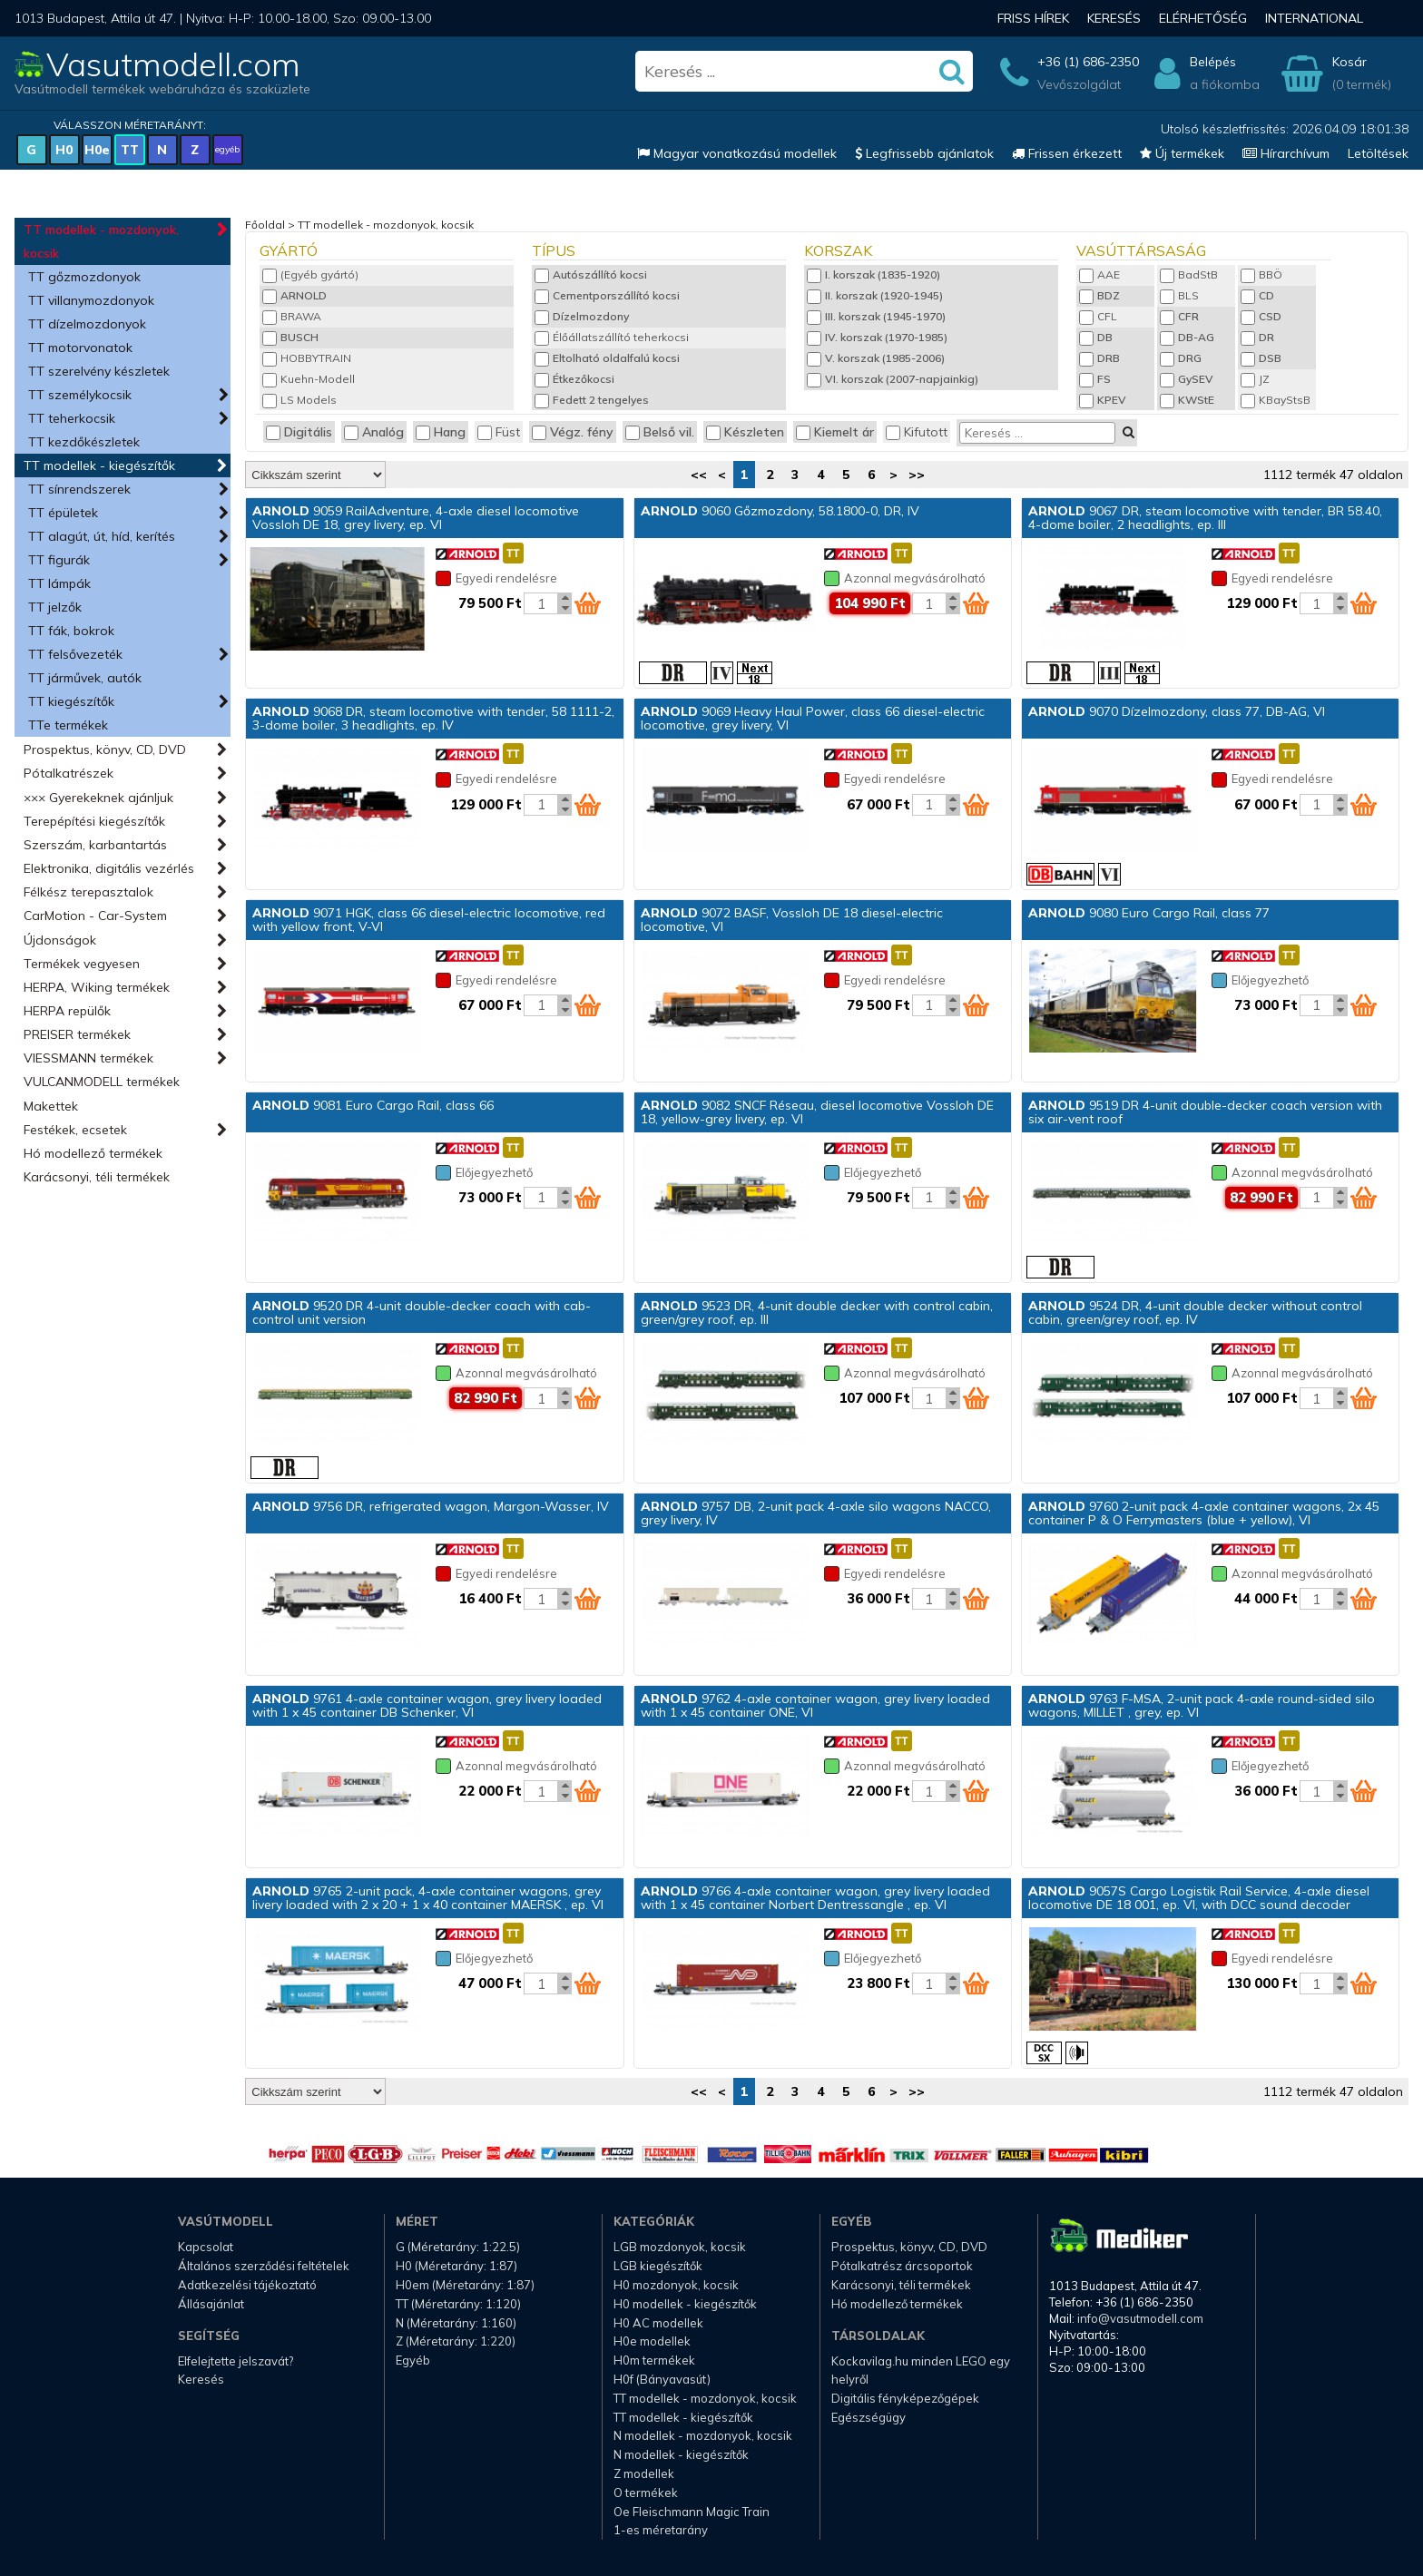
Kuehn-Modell (308, 379)
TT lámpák (59, 583)
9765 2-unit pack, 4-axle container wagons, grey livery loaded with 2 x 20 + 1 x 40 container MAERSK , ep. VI (428, 1898)
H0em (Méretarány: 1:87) (465, 2284)
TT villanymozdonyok (91, 300)
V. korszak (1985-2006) (876, 358)
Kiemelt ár (835, 432)
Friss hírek (1033, 18)
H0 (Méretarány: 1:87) (456, 2265)
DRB (1099, 358)
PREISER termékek (77, 1034)
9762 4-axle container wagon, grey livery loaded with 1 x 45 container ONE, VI (815, 1705)
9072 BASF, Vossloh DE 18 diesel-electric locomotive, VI (792, 920)
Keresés (1114, 18)
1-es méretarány (660, 2529)
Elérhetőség (1203, 18)
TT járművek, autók (85, 678)
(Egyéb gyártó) (310, 274)
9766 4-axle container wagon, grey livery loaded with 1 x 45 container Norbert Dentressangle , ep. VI (815, 1898)
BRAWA (291, 316)
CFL (1098, 316)
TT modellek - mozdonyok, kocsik (101, 241)
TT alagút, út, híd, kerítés (101, 536)
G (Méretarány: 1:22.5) (458, 2246)
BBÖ (1261, 274)
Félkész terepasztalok (88, 892)
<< (699, 474)
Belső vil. (659, 432)
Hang (441, 432)
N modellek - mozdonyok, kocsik (702, 2435)
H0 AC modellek (658, 2323)
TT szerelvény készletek (99, 371)
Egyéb (413, 2360)
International (1314, 18)
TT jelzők (55, 607)
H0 (64, 150)
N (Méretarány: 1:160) (456, 2323)
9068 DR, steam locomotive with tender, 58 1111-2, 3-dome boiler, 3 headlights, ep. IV (433, 718)
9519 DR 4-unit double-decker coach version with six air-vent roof (1205, 1112)
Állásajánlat (211, 2304)
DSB (1261, 358)
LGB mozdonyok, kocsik (679, 2246)
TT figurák (59, 560)
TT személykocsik (80, 395)
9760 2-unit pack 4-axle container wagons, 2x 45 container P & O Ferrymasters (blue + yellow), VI (1203, 1513)
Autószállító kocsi (591, 274)
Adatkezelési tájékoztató (247, 2284)
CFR (1179, 316)
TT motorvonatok (80, 347)
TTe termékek (68, 725)
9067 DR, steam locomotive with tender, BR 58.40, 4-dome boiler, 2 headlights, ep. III (1205, 518)
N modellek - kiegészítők (681, 2454)
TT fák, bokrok (71, 630)
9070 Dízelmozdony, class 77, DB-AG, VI (1176, 711)
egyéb (227, 149)
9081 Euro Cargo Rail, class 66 (373, 1105)
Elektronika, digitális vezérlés (109, 868)
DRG (1181, 358)
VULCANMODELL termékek (102, 1081)
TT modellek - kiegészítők (99, 465)
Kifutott (916, 432)
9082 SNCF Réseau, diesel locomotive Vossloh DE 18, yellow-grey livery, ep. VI (817, 1112)
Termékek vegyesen (82, 963)
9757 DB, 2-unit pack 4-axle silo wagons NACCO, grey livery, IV (816, 1513)
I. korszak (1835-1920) (873, 274)
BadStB (1189, 274)
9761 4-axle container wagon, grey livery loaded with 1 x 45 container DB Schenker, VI (427, 1705)
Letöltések (1378, 153)
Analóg (374, 432)
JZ (1255, 379)
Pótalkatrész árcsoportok (902, 2265)
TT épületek (63, 512)
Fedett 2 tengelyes (592, 399)
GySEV (1186, 379)
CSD (1261, 316)
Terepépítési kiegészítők (94, 821)
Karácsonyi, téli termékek (97, 1177)
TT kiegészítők (71, 701)
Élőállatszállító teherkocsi (612, 337)
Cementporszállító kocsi (607, 295)
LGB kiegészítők (657, 2265)
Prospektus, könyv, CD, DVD (105, 749)
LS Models (299, 399)
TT (130, 150)
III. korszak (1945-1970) (876, 316)
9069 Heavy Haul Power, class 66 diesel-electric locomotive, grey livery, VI (813, 718)
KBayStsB (1275, 399)
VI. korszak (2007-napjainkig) (892, 379)
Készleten (745, 432)
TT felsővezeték (75, 654)
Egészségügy (868, 2417)
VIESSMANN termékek (88, 1058)
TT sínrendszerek (79, 489)
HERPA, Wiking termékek (97, 987)
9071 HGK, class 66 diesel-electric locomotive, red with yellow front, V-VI (428, 920)
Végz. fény (572, 432)
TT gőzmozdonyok (84, 277)
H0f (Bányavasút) (662, 2379)
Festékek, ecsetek (75, 1129)
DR (1257, 337)
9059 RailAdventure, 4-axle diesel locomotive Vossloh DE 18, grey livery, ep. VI (415, 518)
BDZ (1099, 295)
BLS (1179, 295)
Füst (498, 432)
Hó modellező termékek (93, 1153)
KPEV (1102, 399)
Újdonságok (60, 940)
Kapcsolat (205, 2246)
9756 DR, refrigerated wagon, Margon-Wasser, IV (430, 1506)
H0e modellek (652, 2341)
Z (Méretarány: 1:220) (455, 2341)
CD (1257, 295)
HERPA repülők (67, 1011)
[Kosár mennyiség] (541, 603)
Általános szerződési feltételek (263, 2265)
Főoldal (265, 224)
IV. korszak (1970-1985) (877, 337)
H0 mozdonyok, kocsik (676, 2284)
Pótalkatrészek (68, 773)
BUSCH (290, 337)
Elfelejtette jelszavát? (235, 2361)
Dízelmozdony (582, 316)
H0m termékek (654, 2360)
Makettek (51, 1106)
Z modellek (643, 2473)
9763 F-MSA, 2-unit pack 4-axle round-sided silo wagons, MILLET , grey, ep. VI (1201, 1705)
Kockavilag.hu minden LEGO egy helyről (920, 2370)
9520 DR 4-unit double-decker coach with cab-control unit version (421, 1312)
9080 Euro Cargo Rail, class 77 (1149, 913)
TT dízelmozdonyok (87, 324)
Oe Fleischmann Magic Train (691, 2511)
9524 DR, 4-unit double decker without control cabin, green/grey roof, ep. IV (1195, 1312)
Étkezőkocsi (574, 379)
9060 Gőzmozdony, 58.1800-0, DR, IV (780, 511)
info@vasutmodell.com (1140, 2318)
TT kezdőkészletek (84, 442)
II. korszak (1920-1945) (875, 295)
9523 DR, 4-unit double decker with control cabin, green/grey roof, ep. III (817, 1312)
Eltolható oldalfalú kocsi (607, 358)
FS (1095, 379)
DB (1096, 337)
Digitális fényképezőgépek (905, 2398)
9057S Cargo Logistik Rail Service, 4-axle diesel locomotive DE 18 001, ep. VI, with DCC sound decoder (1198, 1898)
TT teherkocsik (71, 418)
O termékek (645, 2492)
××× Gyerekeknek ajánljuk (98, 797)
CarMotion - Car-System (95, 915)
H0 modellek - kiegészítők (685, 2304)
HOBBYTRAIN (306, 358)
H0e (97, 150)
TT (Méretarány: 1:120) (458, 2304)
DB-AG (1187, 337)
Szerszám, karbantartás (95, 845)
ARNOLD (294, 295)
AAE (1099, 274)
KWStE (1187, 399)
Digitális (299, 432)
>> (916, 474)
